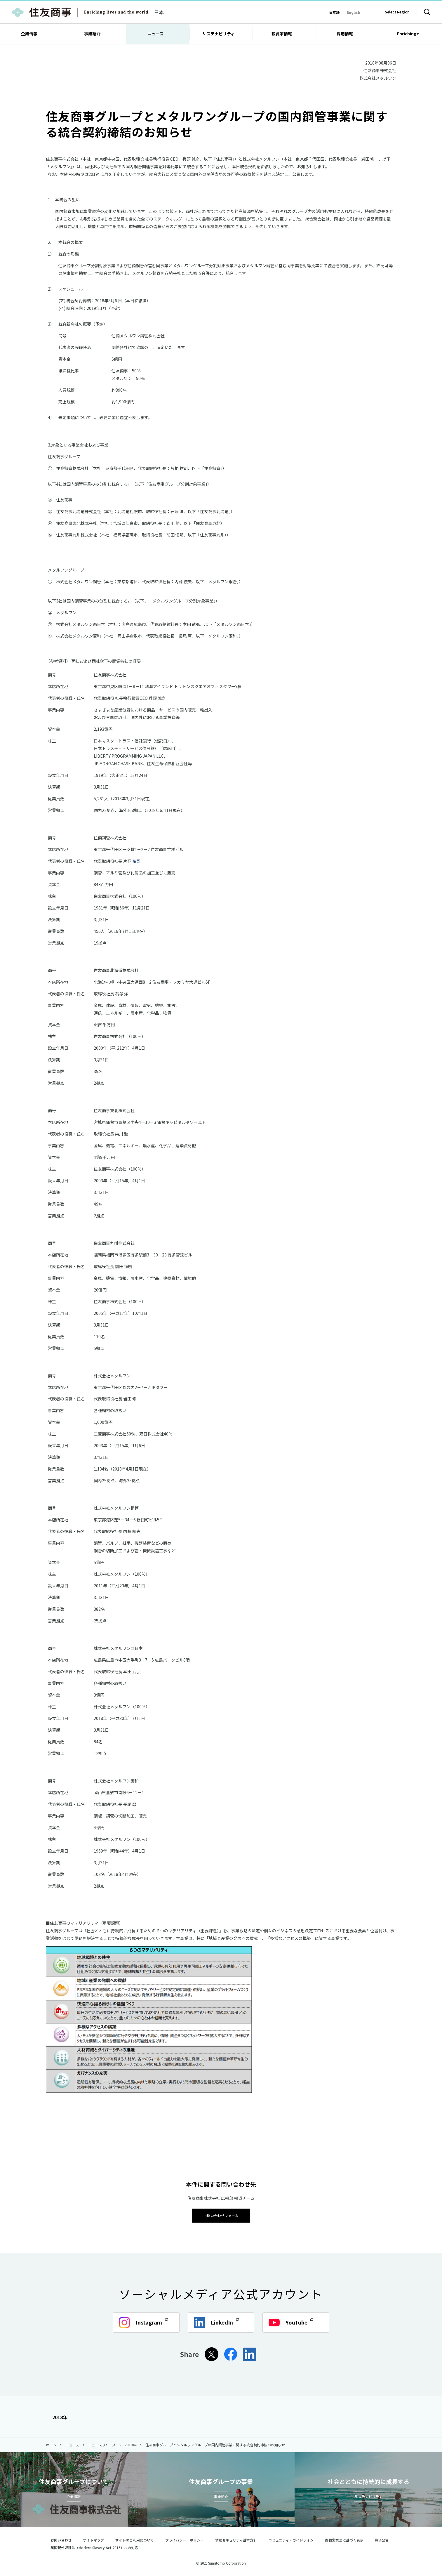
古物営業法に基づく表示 (344, 2539)
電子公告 (382, 2539)
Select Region (397, 11)
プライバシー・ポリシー (184, 2539)
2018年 (56, 2416)
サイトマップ (93, 2539)
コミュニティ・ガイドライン (291, 2539)
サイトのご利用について (134, 2539)
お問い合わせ (61, 2539)
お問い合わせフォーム (221, 2215)
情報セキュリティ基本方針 (236, 2539)
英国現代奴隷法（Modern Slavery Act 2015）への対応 (97, 2546)
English (353, 12)
